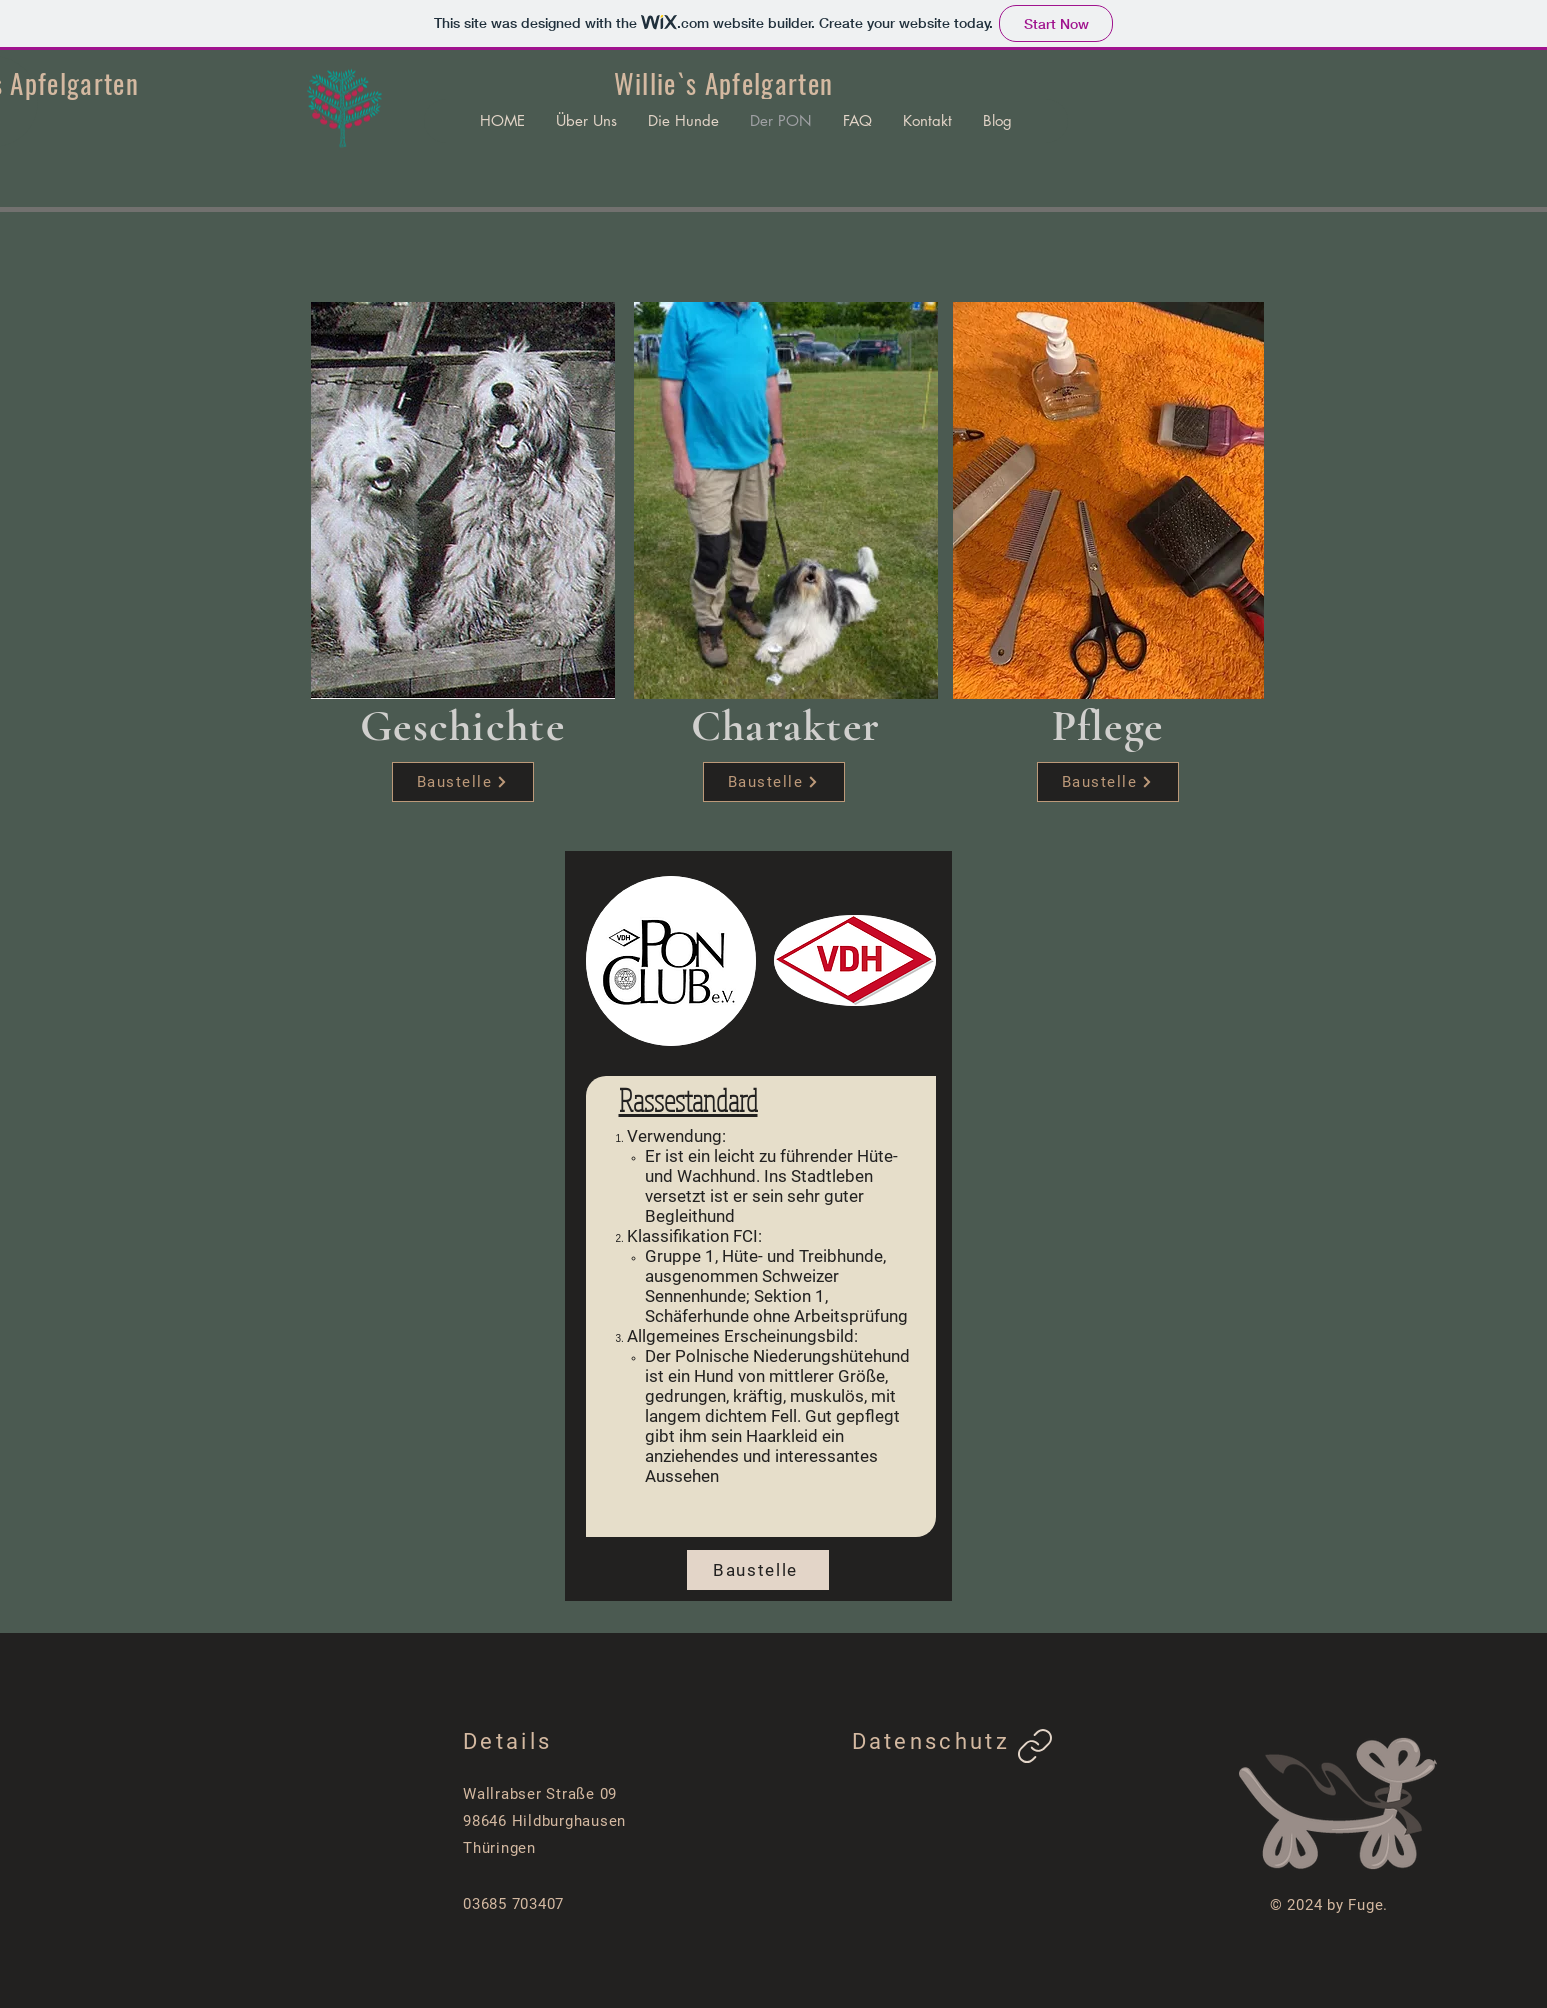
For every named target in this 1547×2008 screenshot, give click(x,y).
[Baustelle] (463, 782)
